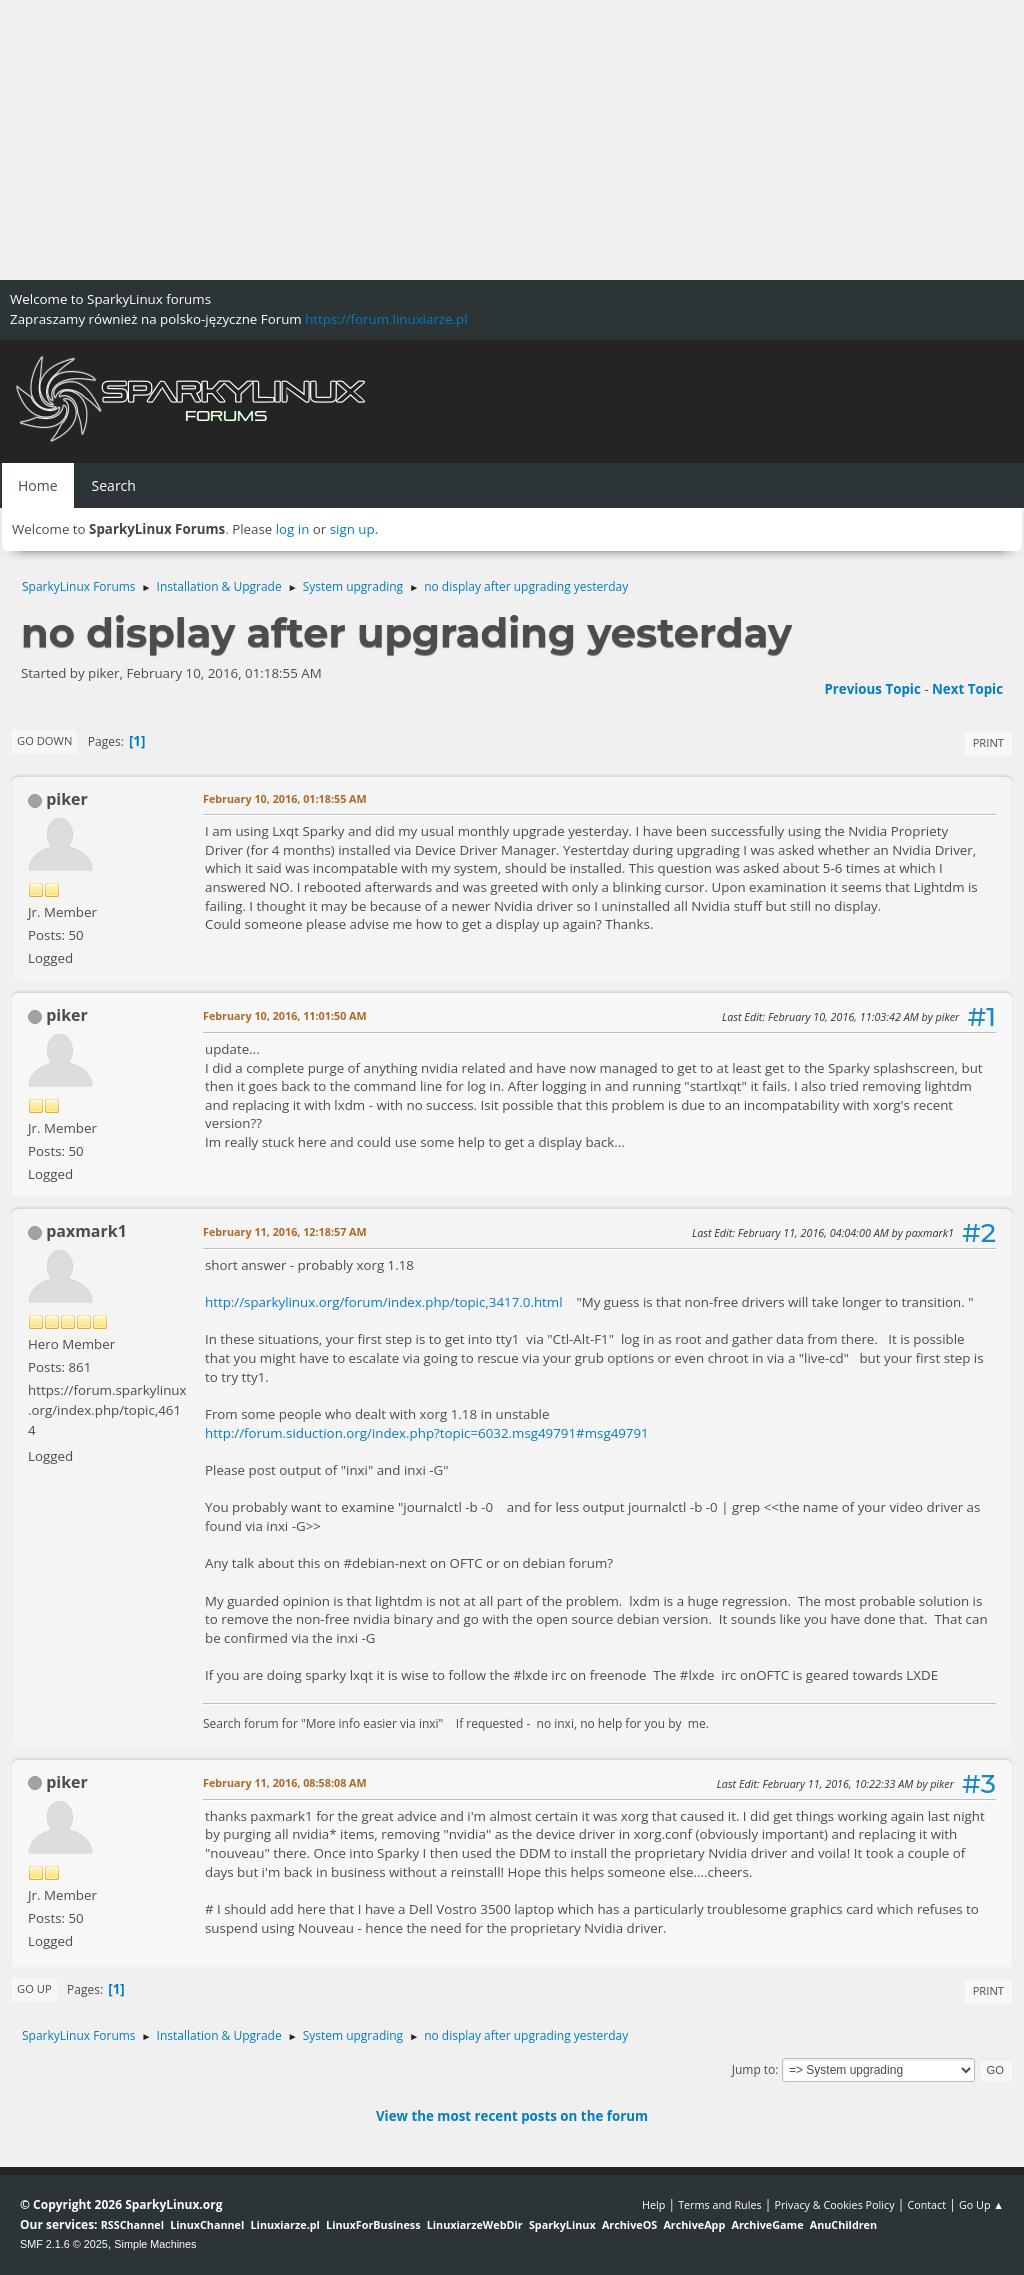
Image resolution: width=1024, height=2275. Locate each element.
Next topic (967, 689)
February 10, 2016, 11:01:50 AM (285, 1015)
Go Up (34, 1988)
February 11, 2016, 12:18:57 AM (285, 1231)
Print (988, 742)
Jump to (754, 2069)
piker (67, 799)
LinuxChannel (207, 2224)
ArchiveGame (767, 2224)
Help (653, 2204)
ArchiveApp (694, 2224)
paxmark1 (86, 1231)
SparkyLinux (562, 2224)
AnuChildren (843, 2224)
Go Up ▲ (981, 2204)
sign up (352, 529)
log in (293, 529)
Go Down (44, 740)
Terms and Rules (720, 2204)
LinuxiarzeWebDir (475, 2224)
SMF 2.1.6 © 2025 (64, 2244)
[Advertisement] (512, 140)
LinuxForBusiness (373, 2224)
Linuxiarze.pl (285, 2224)
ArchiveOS (629, 2224)
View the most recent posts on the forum (512, 2116)
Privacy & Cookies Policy (834, 2204)
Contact (926, 2204)
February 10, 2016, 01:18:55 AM (285, 798)
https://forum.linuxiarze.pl (386, 319)
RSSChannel (132, 2224)
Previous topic (872, 689)
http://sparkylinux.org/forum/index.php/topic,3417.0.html (384, 1302)
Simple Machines (155, 2244)
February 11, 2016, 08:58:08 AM (285, 1782)
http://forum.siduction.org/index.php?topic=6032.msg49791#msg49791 (427, 1433)
